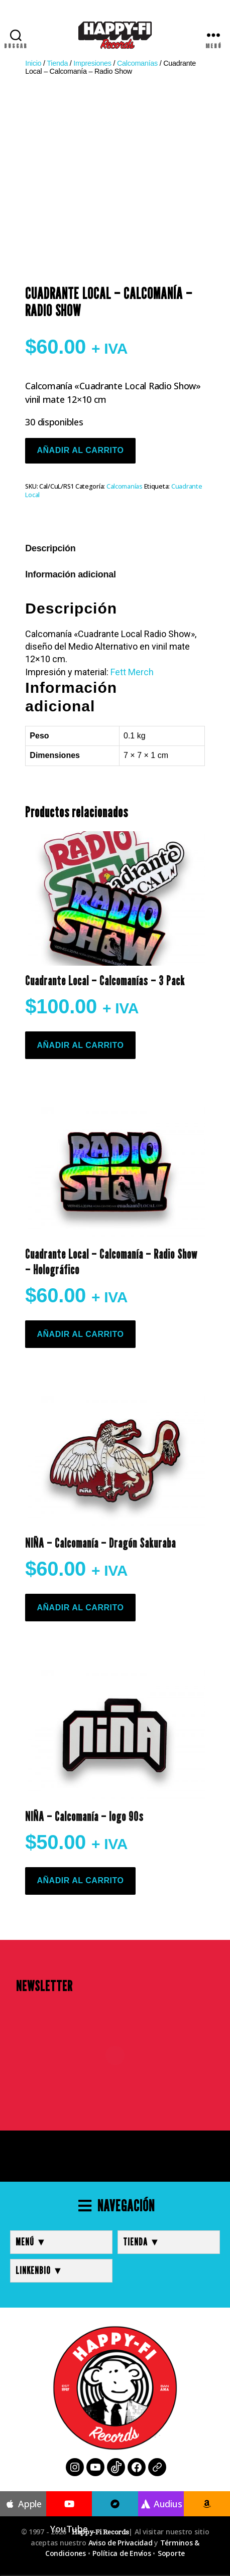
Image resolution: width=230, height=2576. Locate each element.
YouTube (68, 2517)
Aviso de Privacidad (120, 2542)
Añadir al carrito (80, 450)
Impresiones (92, 63)
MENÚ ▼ (31, 2242)
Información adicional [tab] (70, 574)
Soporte (171, 2553)
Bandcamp (115, 2517)
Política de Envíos (121, 2553)
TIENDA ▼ (141, 2242)
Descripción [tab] (50, 548)
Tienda (57, 63)
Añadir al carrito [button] (80, 1045)
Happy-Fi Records (100, 2532)
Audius (161, 2504)
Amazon (206, 2517)
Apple (23, 2504)
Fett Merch (132, 672)
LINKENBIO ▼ (39, 2270)
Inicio (33, 63)
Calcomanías (137, 63)
